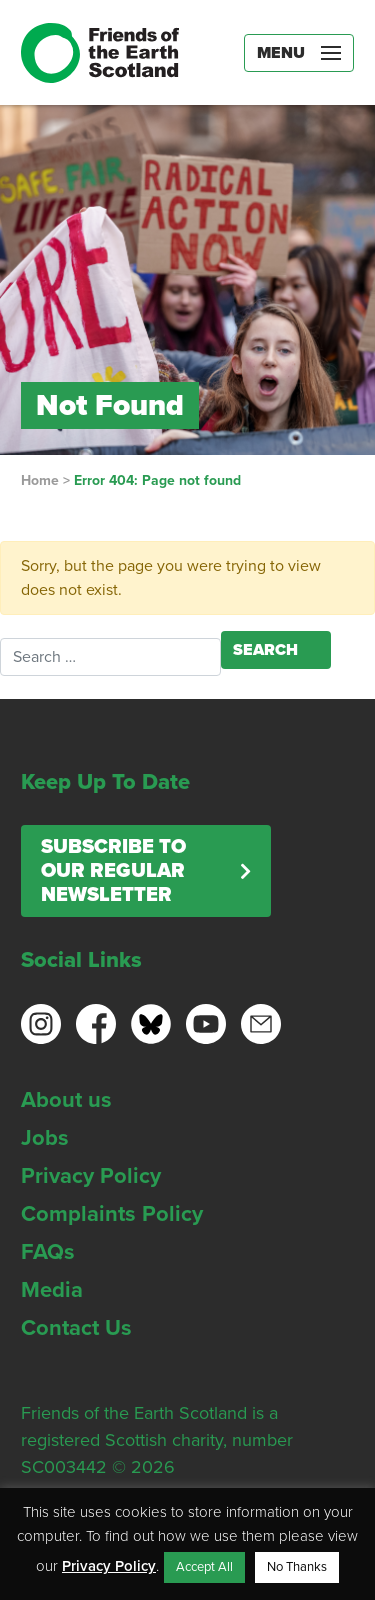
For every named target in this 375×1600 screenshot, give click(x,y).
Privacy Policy (91, 1176)
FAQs (48, 1252)
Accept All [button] (204, 1567)
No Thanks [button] (297, 1567)
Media (52, 1290)
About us (66, 1100)
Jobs (45, 1138)
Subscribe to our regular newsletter (113, 871)
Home (40, 480)
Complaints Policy (112, 1214)
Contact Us (76, 1328)
